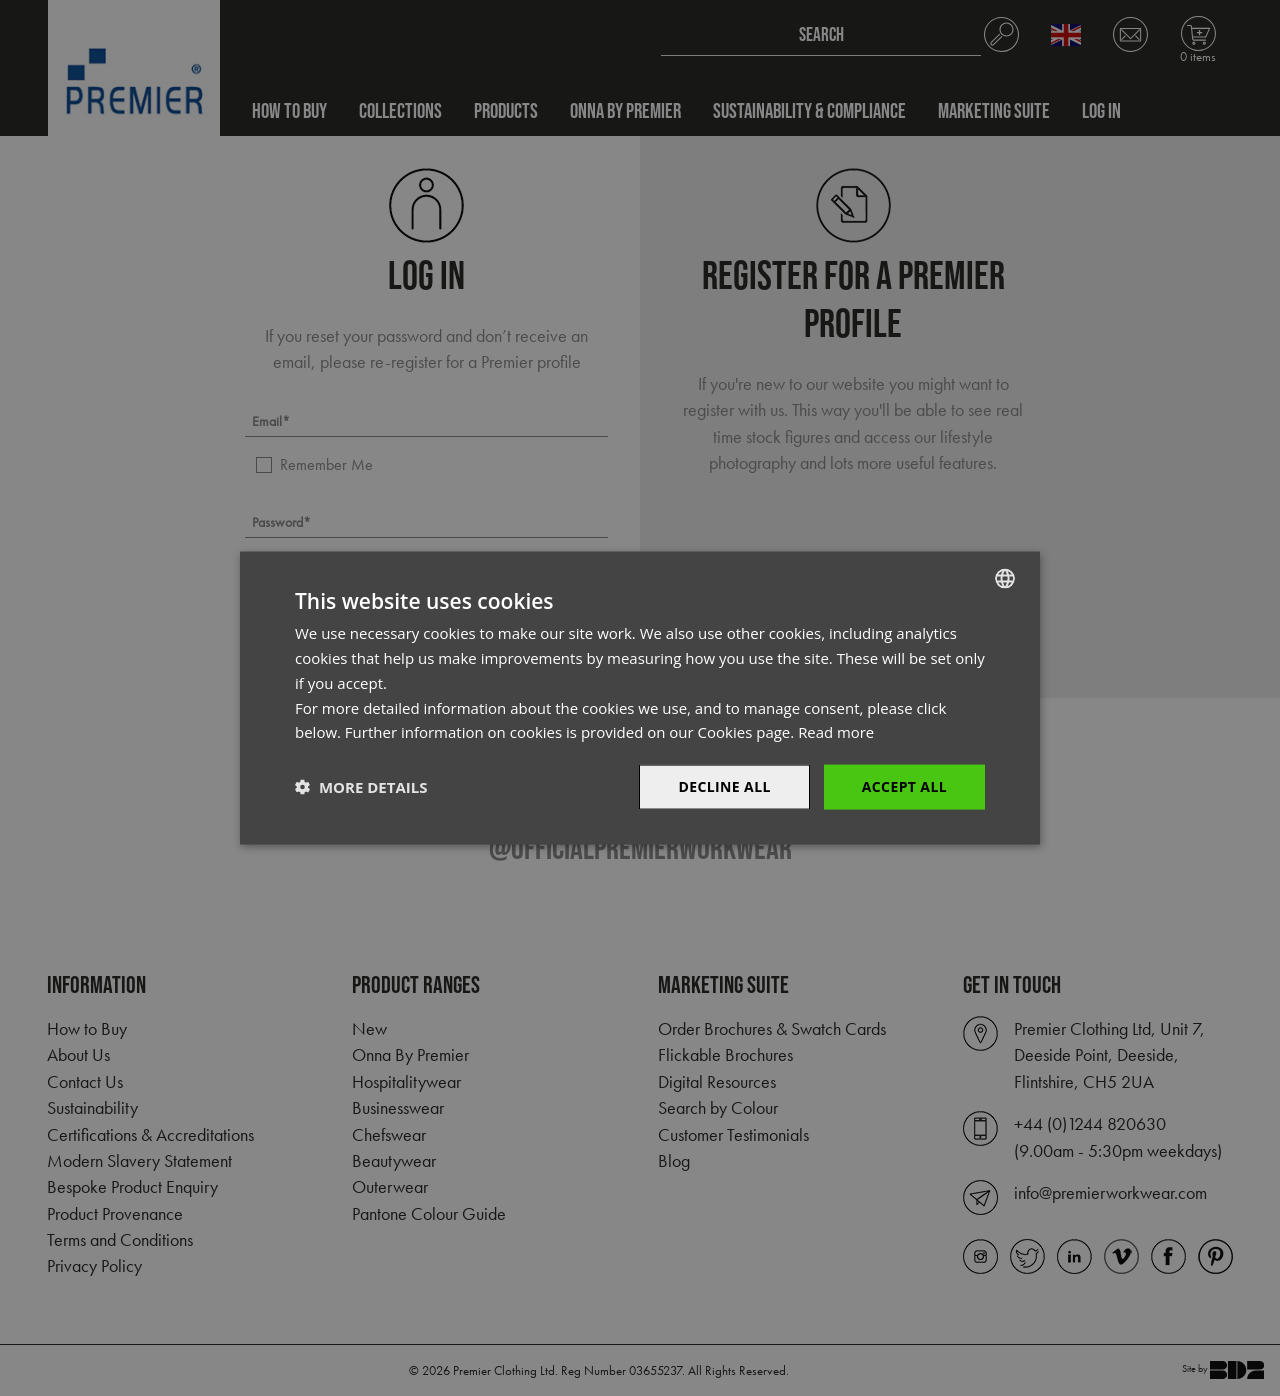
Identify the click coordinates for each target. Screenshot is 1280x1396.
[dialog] (640, 698)
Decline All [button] (724, 786)
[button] (361, 787)
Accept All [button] (904, 786)
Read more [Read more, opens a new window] (836, 732)
